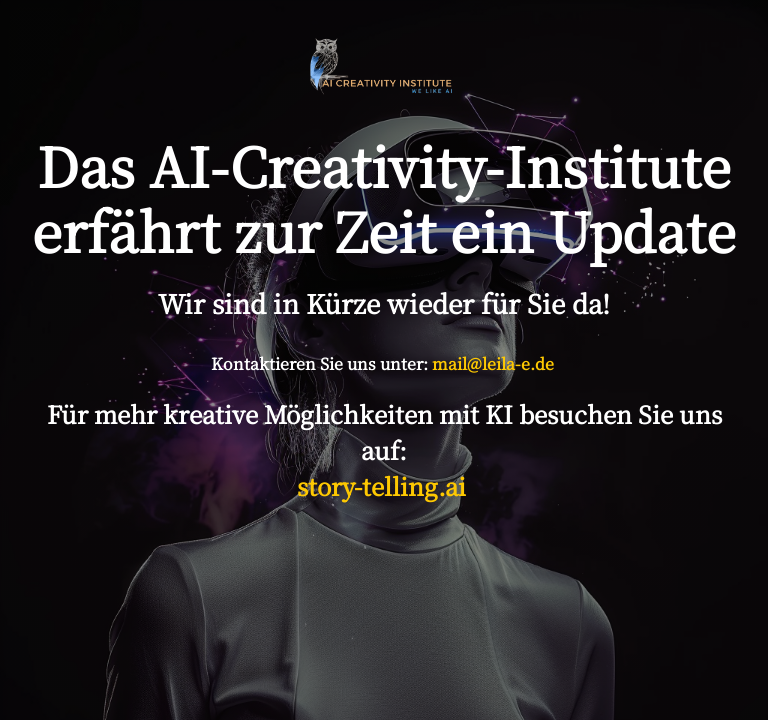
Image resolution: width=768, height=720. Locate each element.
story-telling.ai (384, 485)
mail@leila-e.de (493, 363)
